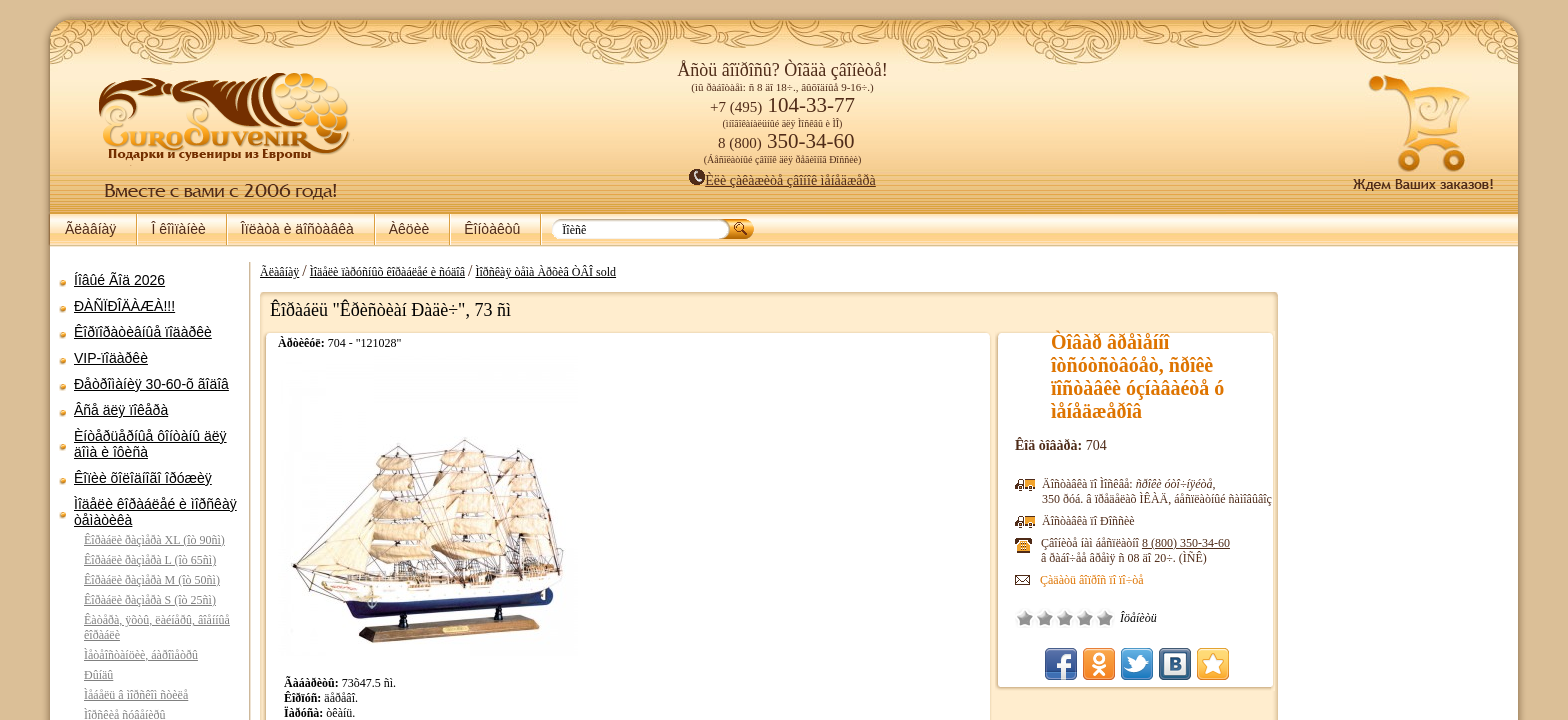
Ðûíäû (98, 675)
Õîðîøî (1085, 618)
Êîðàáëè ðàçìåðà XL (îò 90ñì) (154, 540)
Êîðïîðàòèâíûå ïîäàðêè (143, 332)
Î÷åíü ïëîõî (1025, 618)
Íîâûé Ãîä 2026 (119, 280)
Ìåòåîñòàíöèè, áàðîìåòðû (141, 655)
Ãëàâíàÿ (90, 229)
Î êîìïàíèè (178, 229)
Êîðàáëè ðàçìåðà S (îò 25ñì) (150, 600)
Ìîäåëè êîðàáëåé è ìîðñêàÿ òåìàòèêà (155, 512)
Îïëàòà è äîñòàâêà (297, 229)
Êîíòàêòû (492, 229)
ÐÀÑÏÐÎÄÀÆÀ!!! (124, 306)
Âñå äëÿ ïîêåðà (121, 410)
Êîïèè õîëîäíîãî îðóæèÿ (143, 478)
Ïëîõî (1045, 618)
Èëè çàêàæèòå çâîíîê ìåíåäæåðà (782, 180)
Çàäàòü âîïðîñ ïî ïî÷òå (1092, 580)
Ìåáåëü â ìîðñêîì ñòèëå (136, 695)
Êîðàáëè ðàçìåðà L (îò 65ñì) (150, 560)
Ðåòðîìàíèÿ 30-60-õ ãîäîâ (151, 384)
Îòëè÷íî (1105, 618)
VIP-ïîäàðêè (111, 358)
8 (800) (1186, 543)
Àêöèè (409, 229)
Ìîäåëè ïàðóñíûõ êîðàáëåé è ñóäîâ (387, 272)
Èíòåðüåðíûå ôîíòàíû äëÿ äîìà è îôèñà (150, 444)
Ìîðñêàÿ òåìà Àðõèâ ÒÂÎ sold (545, 272)
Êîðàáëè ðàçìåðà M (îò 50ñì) (152, 580)
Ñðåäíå (1065, 618)
